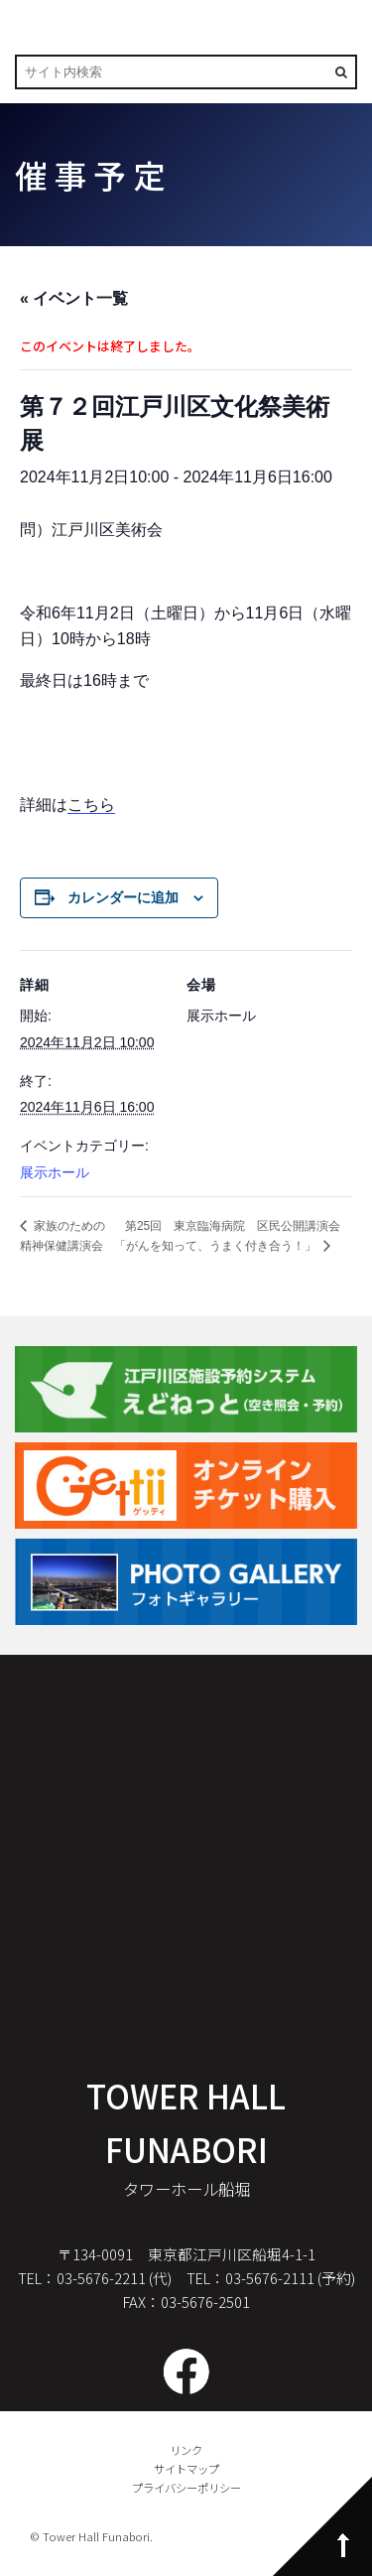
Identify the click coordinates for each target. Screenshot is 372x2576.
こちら (91, 804)
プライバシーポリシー (186, 2488)
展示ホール (54, 1172)
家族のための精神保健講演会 (62, 1236)
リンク (186, 2450)
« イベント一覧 (74, 298)
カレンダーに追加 (123, 897)
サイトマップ (186, 2469)
